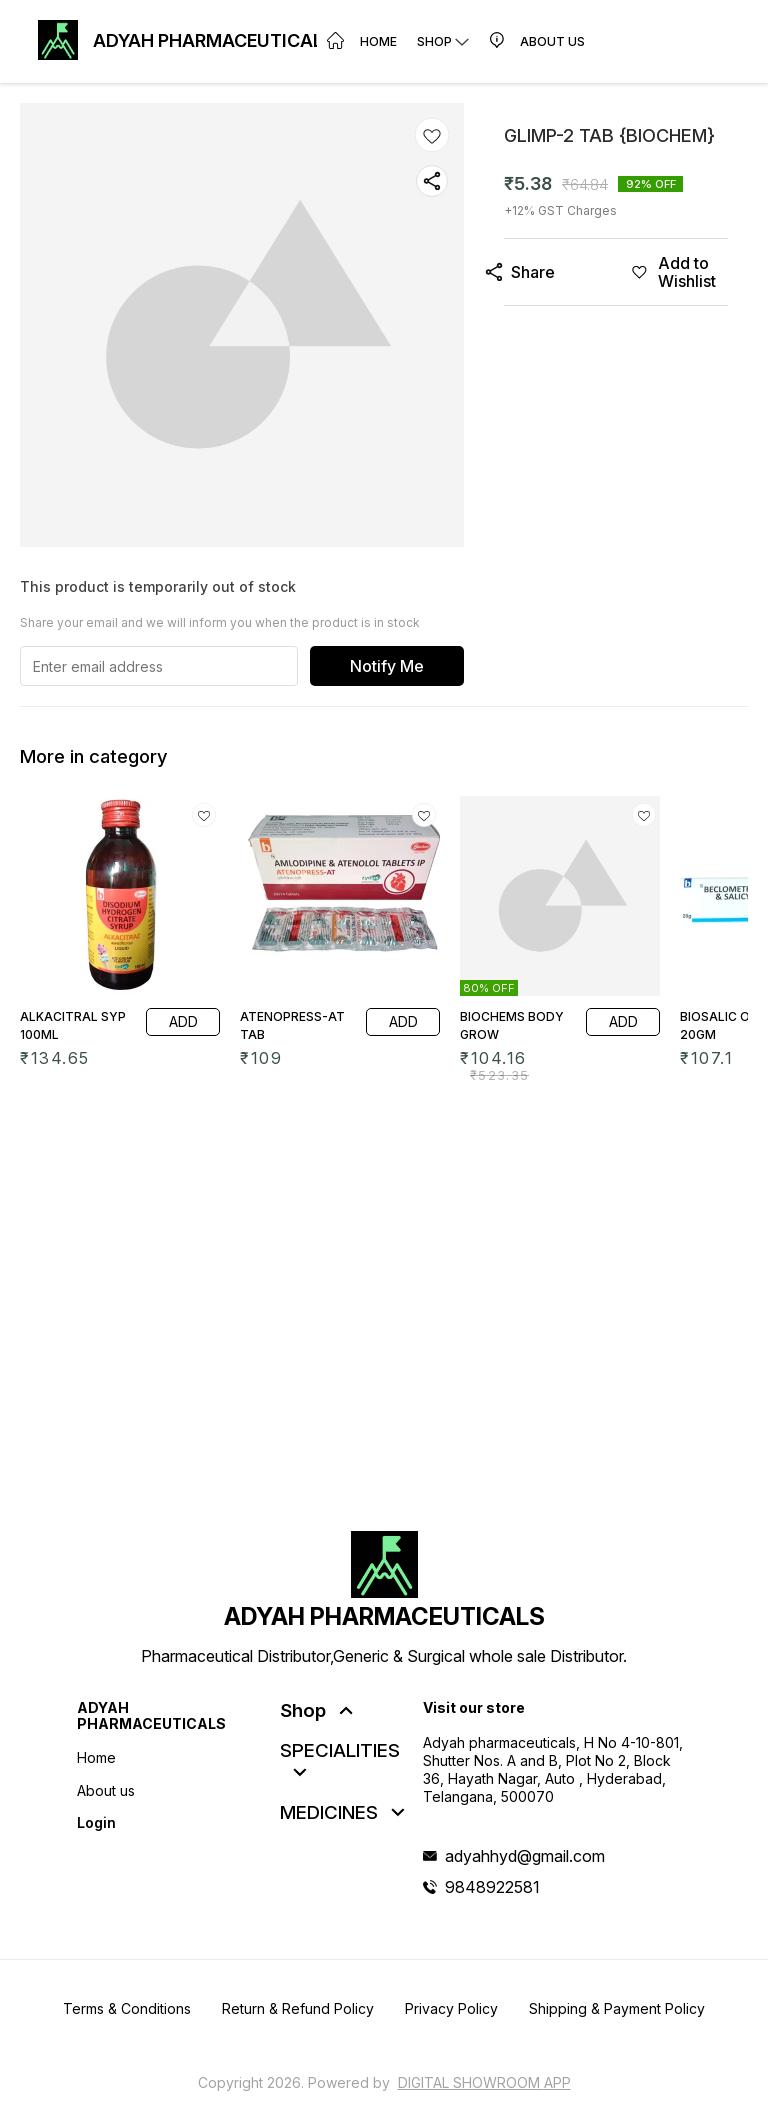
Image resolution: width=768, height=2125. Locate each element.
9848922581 (492, 1887)
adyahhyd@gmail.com (525, 1856)
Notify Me (387, 666)
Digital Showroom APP (484, 2082)
